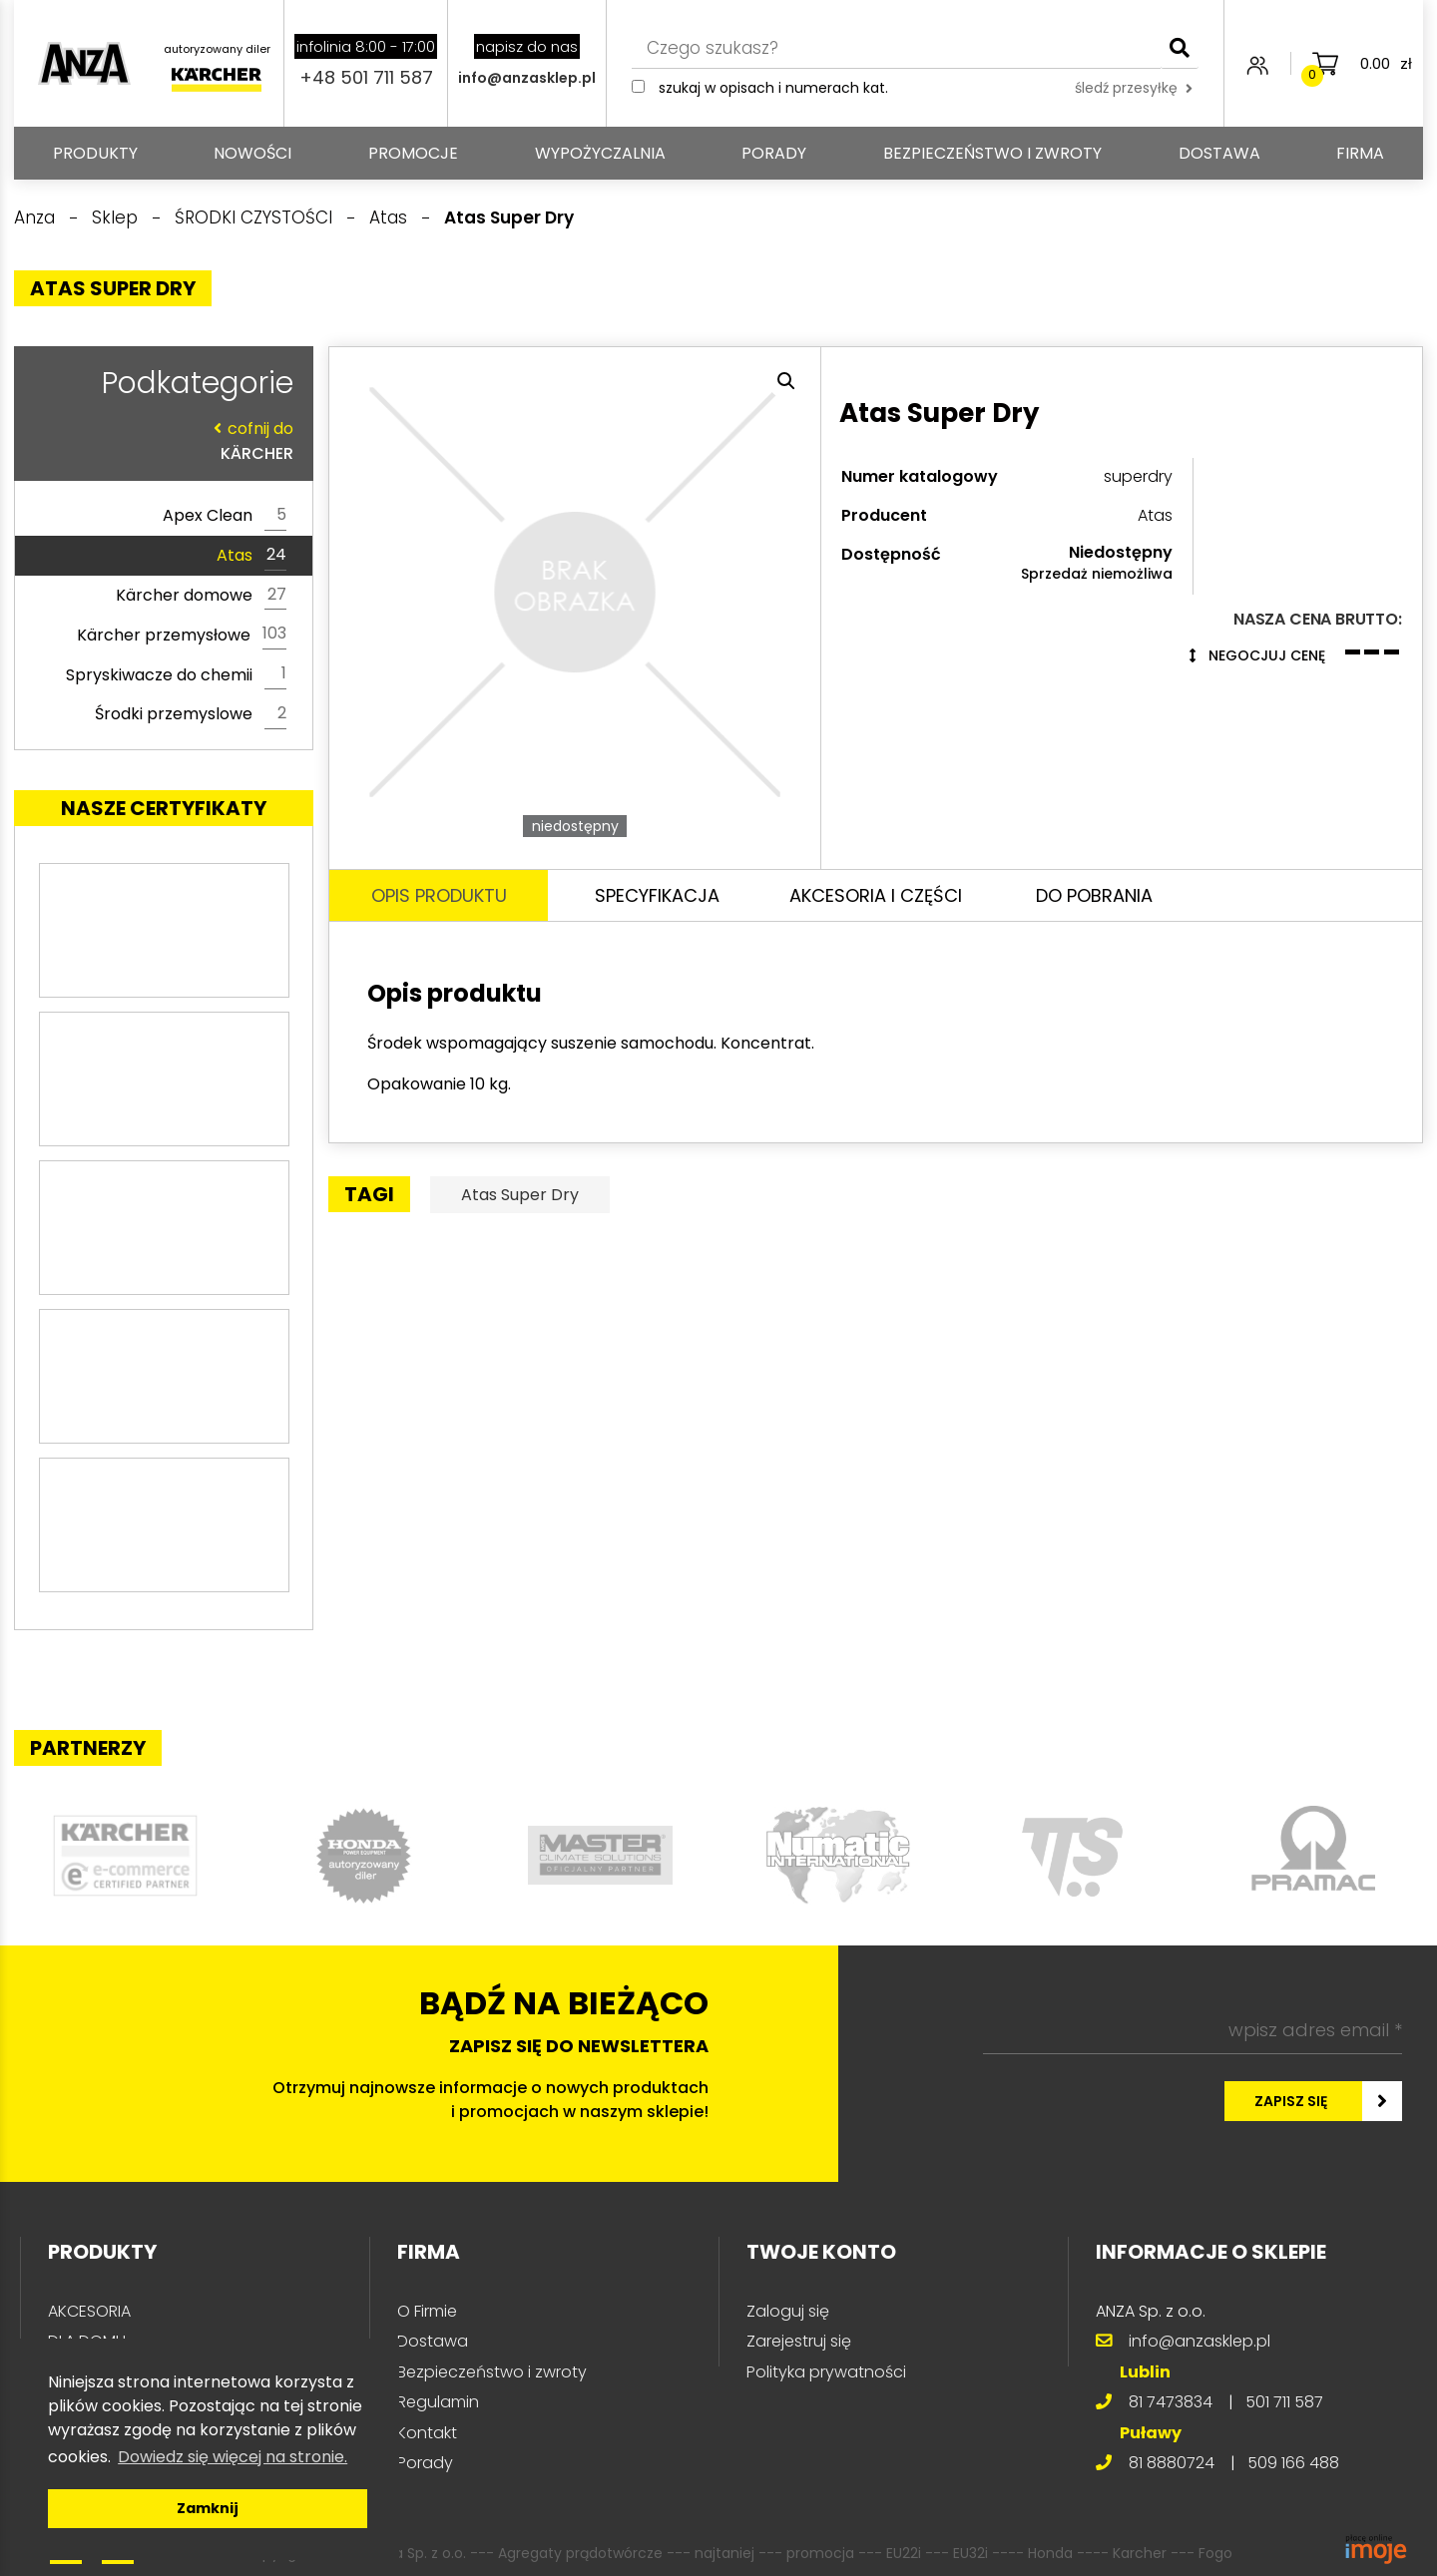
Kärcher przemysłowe (181, 634)
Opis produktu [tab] (439, 895)
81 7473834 (1170, 2401)
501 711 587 (1284, 2401)
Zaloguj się (787, 2311)
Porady (773, 153)
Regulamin (438, 2401)
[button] (786, 381)
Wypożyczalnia (600, 153)
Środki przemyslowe (190, 714)
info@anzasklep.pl (527, 78)
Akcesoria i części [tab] (875, 895)
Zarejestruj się (798, 2341)
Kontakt (427, 2432)
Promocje (413, 153)
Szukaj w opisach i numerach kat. (773, 88)
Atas (251, 556)
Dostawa (1219, 153)
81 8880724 (1171, 2462)
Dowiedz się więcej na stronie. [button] (232, 2456)
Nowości (252, 153)
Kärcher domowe (201, 596)
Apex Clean (224, 516)
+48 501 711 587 (366, 77)
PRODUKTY (95, 153)
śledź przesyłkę (1134, 88)
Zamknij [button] (208, 2508)
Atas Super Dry (520, 1194)
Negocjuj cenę (1257, 655)
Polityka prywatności (826, 2372)
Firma (1360, 153)
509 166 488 (1293, 2462)
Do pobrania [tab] (1094, 895)
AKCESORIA (89, 2311)
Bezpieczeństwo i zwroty (992, 153)
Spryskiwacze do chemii (176, 674)
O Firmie (427, 2311)
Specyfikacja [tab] (657, 895)
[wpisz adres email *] (1192, 2030)
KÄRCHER (158, 440)
